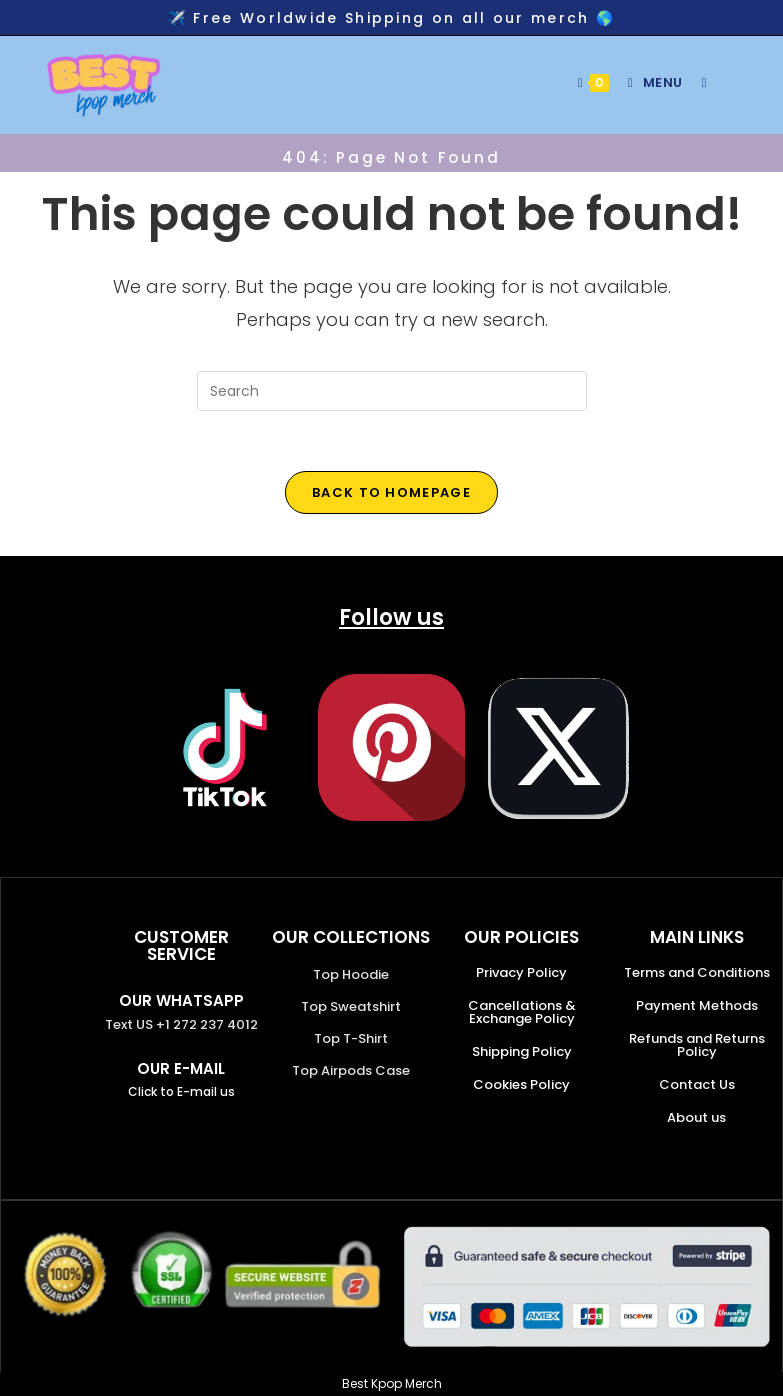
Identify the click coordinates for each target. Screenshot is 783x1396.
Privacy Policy (521, 972)
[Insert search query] (392, 391)
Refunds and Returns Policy (697, 1045)
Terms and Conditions (697, 972)
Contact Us (697, 1084)
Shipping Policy (522, 1051)
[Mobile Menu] (650, 82)
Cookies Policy (521, 1084)
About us (696, 1117)
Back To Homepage (391, 492)
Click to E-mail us (181, 1091)
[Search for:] (697, 82)
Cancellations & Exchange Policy (522, 1012)
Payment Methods (697, 1005)
